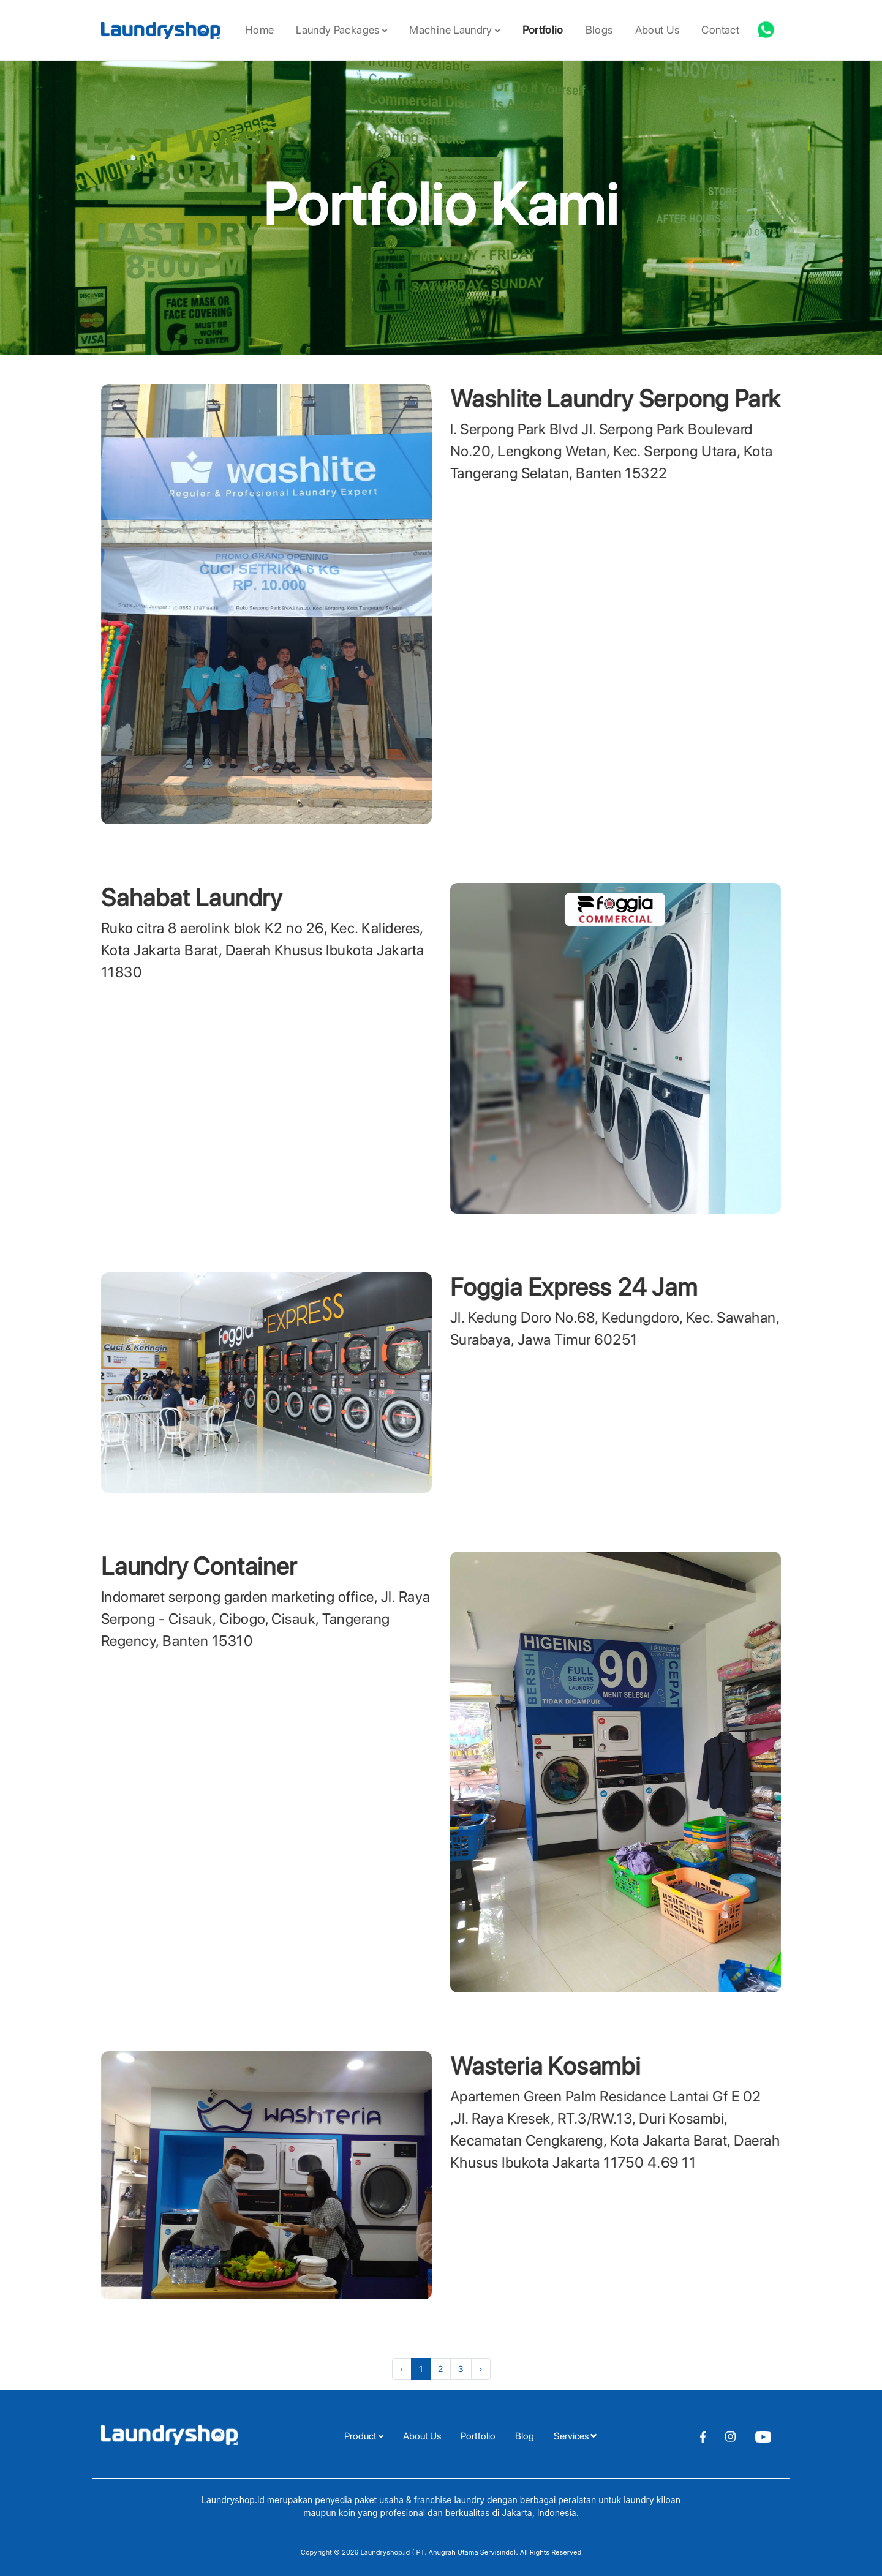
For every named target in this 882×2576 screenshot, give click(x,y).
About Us (657, 29)
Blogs (599, 29)
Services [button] (575, 2436)
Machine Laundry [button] (454, 29)
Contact (720, 29)
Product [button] (363, 2436)
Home (259, 29)
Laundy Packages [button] (341, 29)
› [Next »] (481, 2369)
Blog (524, 2436)
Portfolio (543, 29)
